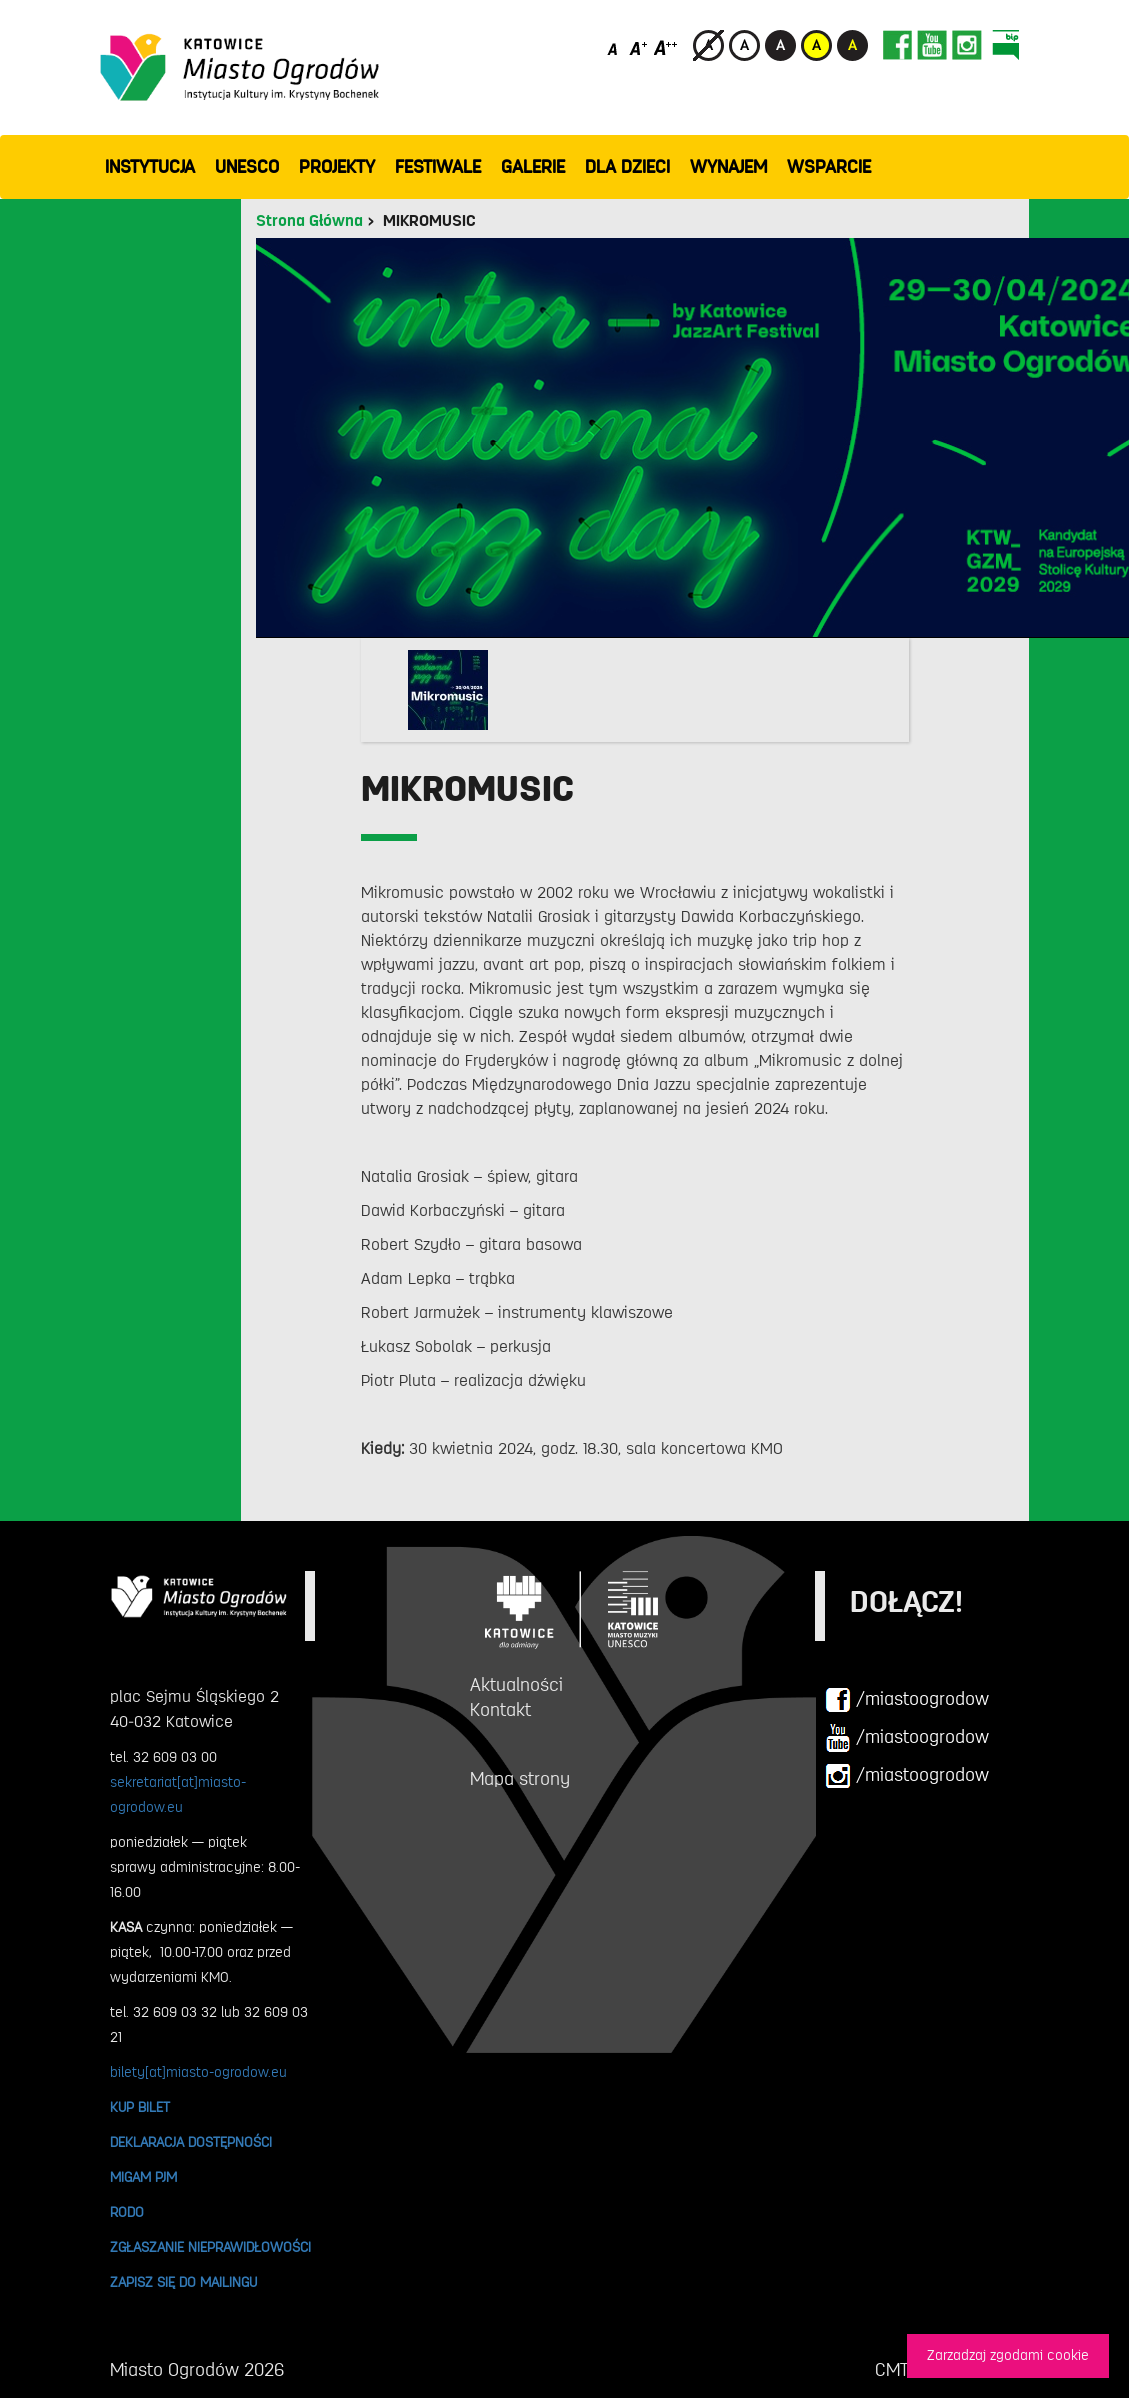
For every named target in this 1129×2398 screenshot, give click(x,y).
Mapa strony (520, 1779)
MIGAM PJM (143, 2177)
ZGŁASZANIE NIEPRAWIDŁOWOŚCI (210, 2247)
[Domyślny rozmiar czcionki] (614, 47)
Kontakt (500, 1710)
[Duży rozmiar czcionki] (666, 47)
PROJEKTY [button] (337, 167)
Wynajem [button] (728, 167)
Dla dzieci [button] (627, 167)
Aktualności (516, 1685)
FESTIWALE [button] (438, 167)
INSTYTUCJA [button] (150, 167)
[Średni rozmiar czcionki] (638, 47)
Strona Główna (309, 221)
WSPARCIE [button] (829, 167)
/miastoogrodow (907, 1700)
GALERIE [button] (533, 167)
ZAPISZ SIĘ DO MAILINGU (183, 2282)
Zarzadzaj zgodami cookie (1008, 2355)
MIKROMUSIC (429, 221)
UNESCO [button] (247, 167)
